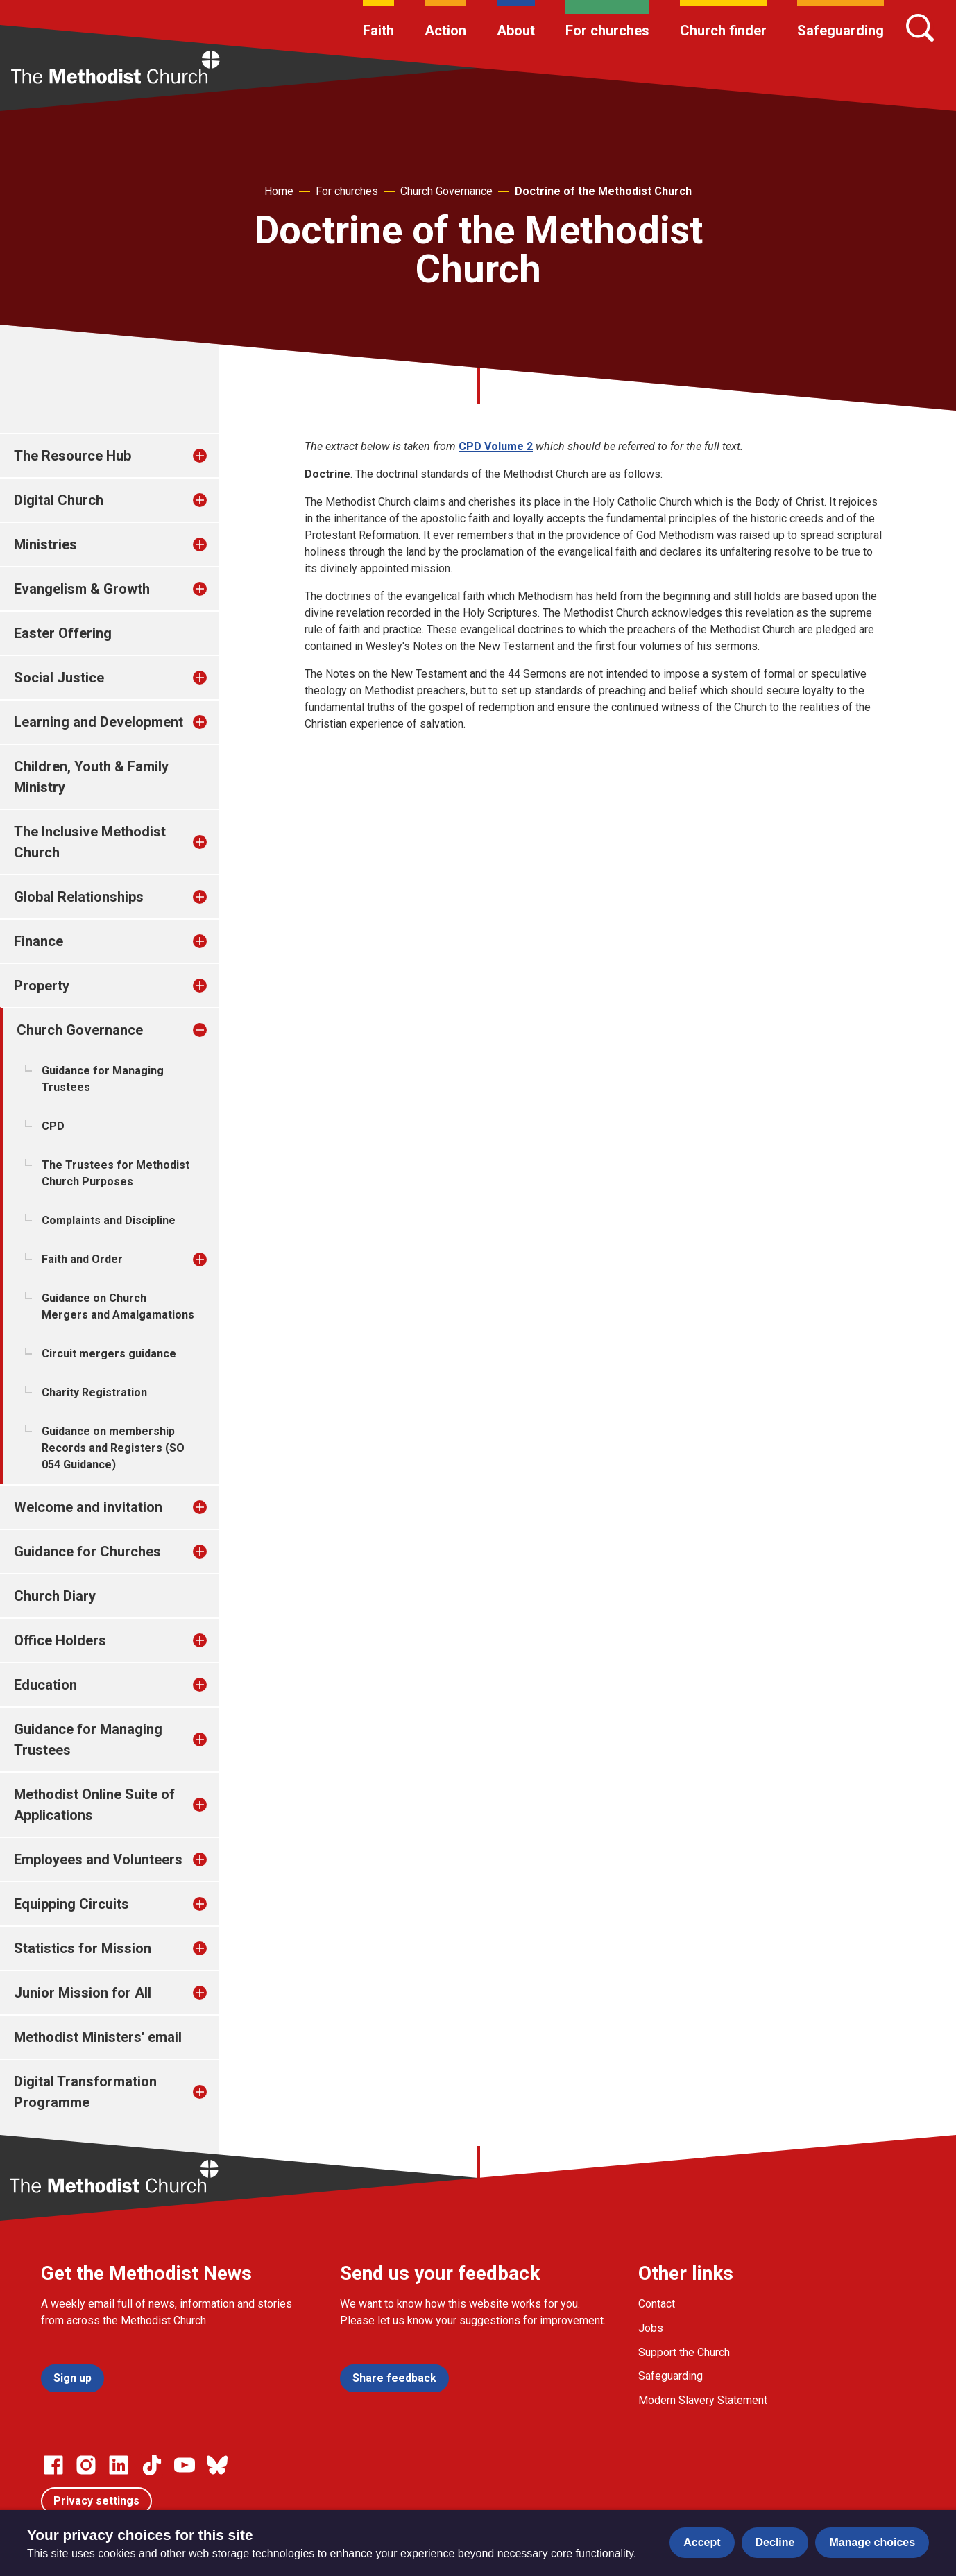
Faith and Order (82, 1259)
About (516, 30)
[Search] (920, 28)
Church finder (723, 30)
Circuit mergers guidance (109, 1353)
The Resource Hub (72, 455)
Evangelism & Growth (82, 589)
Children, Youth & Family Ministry (91, 777)
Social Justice (59, 677)
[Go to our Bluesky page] (217, 2465)
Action (445, 30)
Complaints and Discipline (109, 1220)
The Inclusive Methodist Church (90, 842)
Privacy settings (96, 2500)
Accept (701, 2542)
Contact (656, 2303)
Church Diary (55, 1596)
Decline (775, 2542)
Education (45, 1684)
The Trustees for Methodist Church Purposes (115, 1173)
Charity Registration (94, 1392)
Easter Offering (63, 633)
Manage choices (872, 2542)
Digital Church (58, 500)
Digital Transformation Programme (85, 2092)
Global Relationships (79, 896)
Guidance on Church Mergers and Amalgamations (118, 1306)
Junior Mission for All (82, 1992)
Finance (38, 941)
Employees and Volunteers (98, 1859)
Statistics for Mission (82, 1948)
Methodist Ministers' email (98, 2037)
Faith (378, 30)
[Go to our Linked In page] (118, 2465)
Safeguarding (840, 30)
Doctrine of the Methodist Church (603, 191)
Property (41, 985)
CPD (53, 1126)
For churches (607, 30)
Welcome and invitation (88, 1507)
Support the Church (684, 2352)
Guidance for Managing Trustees (103, 1079)
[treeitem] (214, 456)
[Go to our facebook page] (53, 2465)
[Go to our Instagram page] (86, 2465)
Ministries (45, 544)
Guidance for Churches (87, 1551)
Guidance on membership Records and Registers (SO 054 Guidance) (113, 1448)
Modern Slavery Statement (702, 2400)
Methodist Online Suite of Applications (94, 1804)
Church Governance (446, 191)
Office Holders (60, 1640)
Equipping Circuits (71, 1904)
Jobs (650, 2328)
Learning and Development (98, 722)
